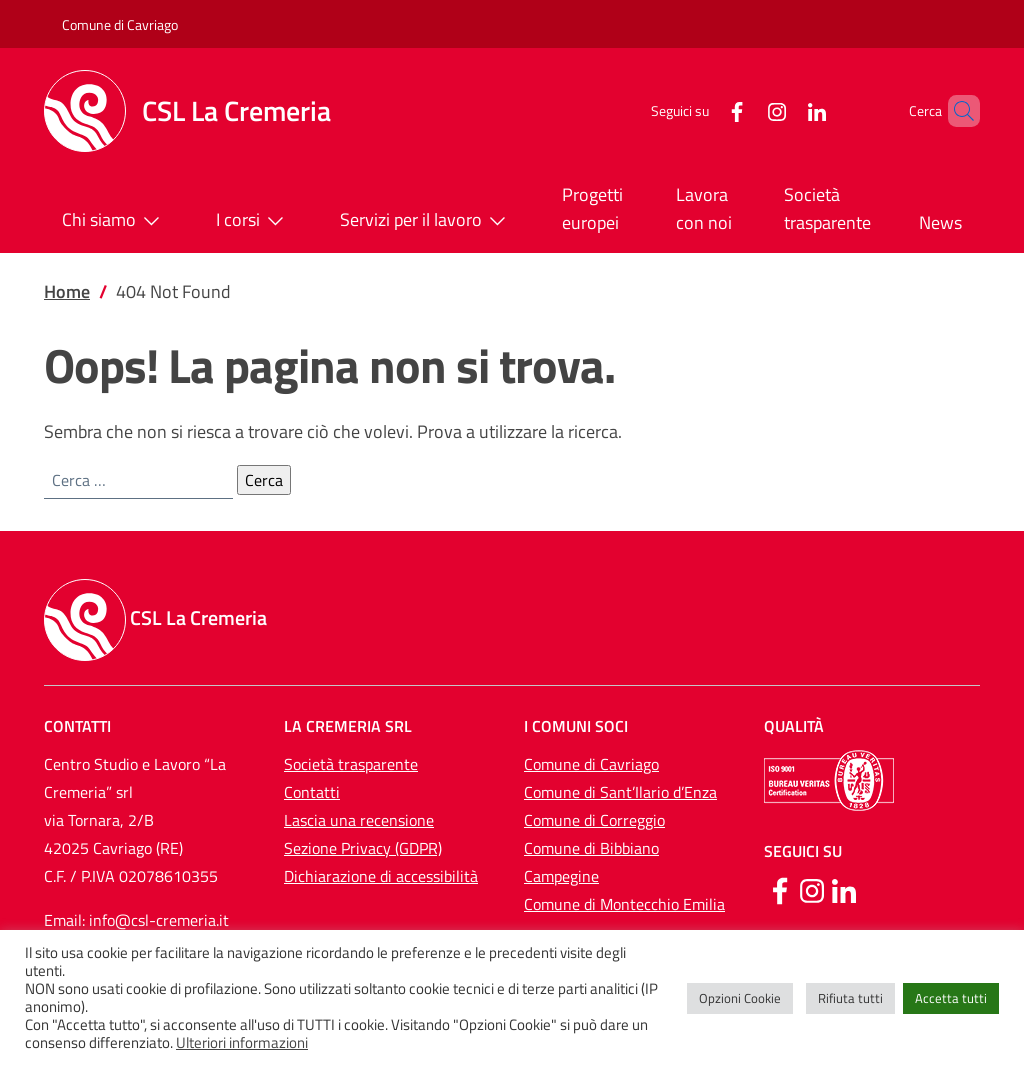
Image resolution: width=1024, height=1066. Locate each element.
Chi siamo (115, 221)
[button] (956, 111)
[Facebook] (703, 110)
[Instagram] (743, 110)
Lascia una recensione (359, 820)
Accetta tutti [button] (951, 998)
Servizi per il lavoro (427, 221)
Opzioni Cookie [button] (740, 998)
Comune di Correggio (594, 820)
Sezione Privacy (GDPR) (363, 848)
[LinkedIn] (783, 110)
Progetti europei (592, 208)
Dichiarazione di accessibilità (381, 876)
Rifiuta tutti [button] (850, 998)
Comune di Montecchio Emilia (624, 904)
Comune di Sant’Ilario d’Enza (620, 792)
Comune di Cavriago (120, 24)
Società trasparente (827, 208)
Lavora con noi (704, 208)
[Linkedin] (844, 889)
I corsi (254, 221)
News (940, 222)
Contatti (312, 792)
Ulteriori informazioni (242, 1043)
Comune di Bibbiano (591, 848)
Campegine (561, 876)
